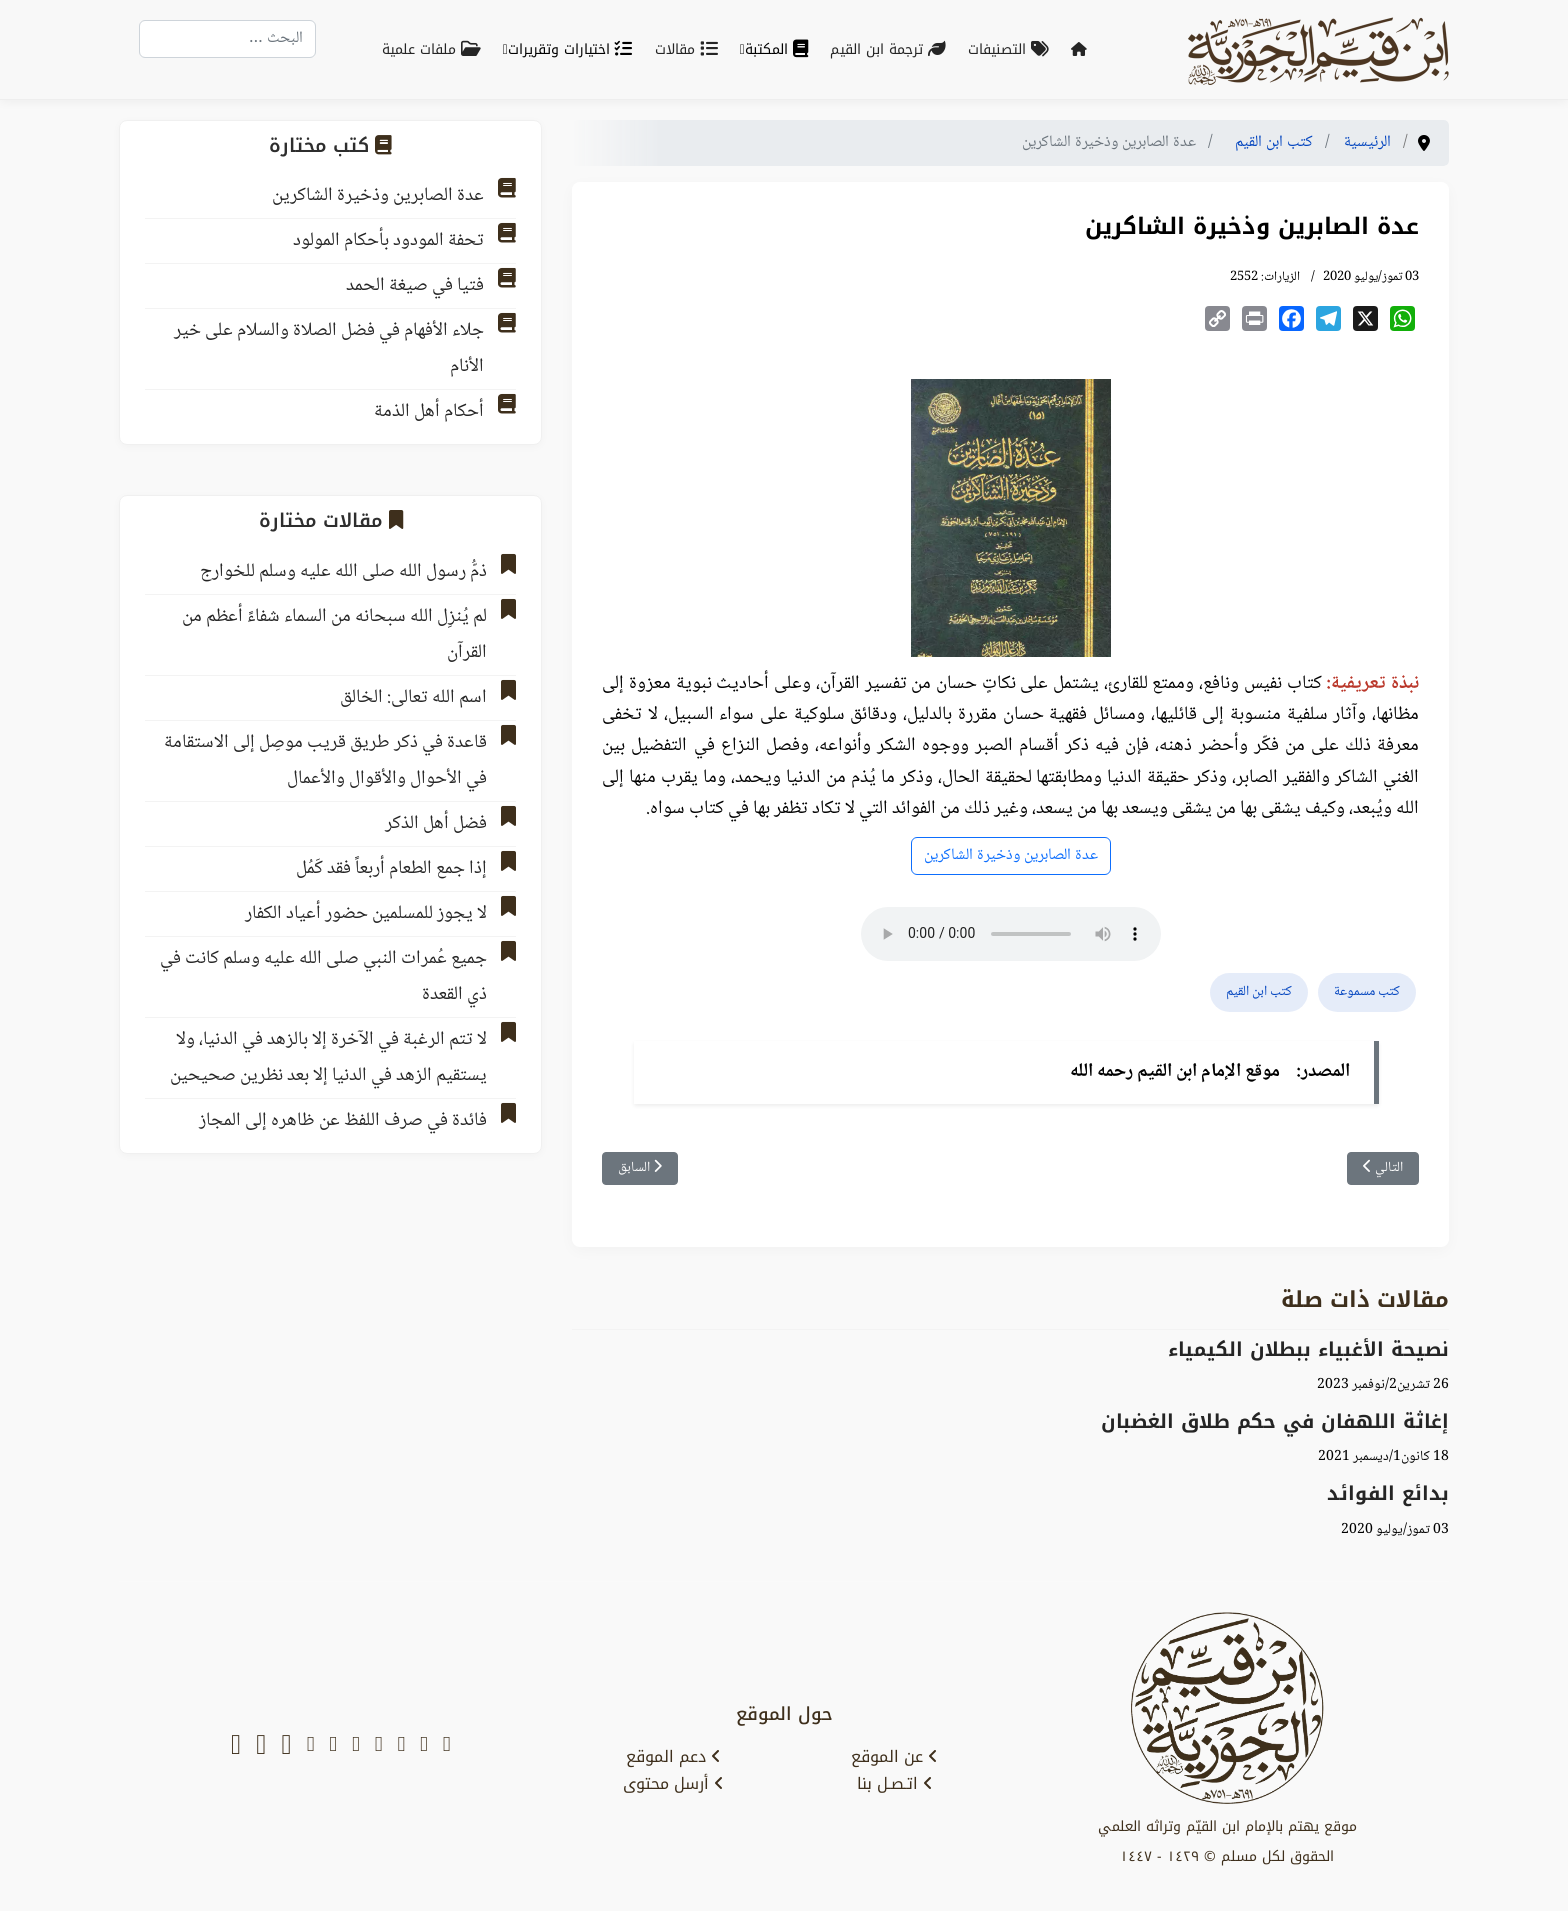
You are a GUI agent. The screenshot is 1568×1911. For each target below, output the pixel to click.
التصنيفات (1012, 49)
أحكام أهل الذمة (429, 412)
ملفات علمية (435, 49)
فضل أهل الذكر (436, 824)
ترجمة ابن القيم (892, 49)
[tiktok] (286, 1746)
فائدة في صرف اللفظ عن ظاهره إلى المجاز (343, 1121)
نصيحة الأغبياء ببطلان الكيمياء (1308, 1349)
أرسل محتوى (673, 1784)
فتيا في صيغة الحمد (415, 286)
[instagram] (333, 1746)
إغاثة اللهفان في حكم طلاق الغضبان (1275, 1421)
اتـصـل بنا (895, 1784)
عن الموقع (894, 1757)
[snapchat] (447, 1746)
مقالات (690, 49)
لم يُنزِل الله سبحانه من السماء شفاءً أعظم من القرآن (334, 635)
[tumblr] (311, 1746)
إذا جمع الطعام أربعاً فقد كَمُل (391, 869)
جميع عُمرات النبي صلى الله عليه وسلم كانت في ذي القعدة (323, 977)
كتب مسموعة (1367, 992)
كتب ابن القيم (1259, 992)
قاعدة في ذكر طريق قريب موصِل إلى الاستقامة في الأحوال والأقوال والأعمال (325, 761)
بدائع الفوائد (1388, 1493)
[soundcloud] (261, 1746)
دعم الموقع (673, 1757)
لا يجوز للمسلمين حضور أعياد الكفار (366, 914)
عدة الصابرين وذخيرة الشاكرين (1011, 855)
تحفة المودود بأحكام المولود (388, 241)
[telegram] (356, 1746)
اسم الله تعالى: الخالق (413, 698)
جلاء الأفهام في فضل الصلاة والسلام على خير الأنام (329, 349)
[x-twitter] (424, 1746)
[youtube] (401, 1746)
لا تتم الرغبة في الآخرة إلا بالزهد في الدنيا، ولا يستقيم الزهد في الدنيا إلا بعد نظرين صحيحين (328, 1058)
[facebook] (379, 1746)
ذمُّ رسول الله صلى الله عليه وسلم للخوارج (343, 572)
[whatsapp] (236, 1746)
